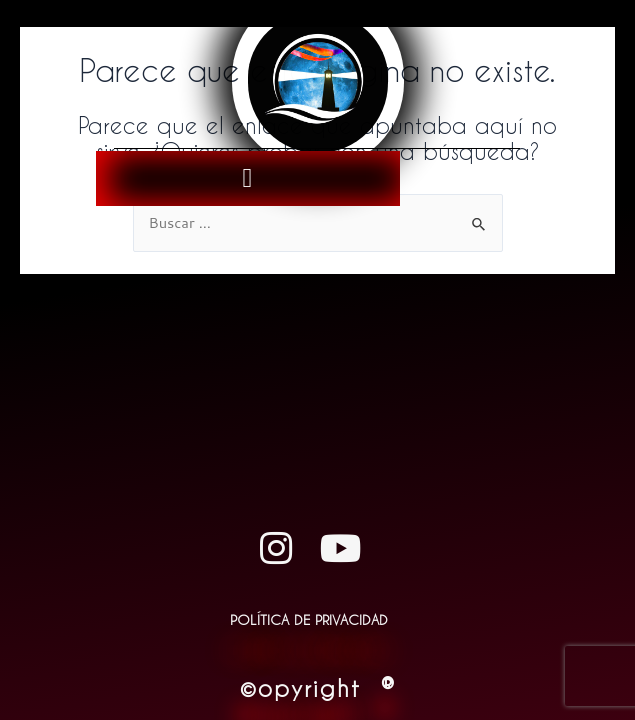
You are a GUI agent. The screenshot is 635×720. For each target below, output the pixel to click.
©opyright (318, 687)
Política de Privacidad (309, 619)
